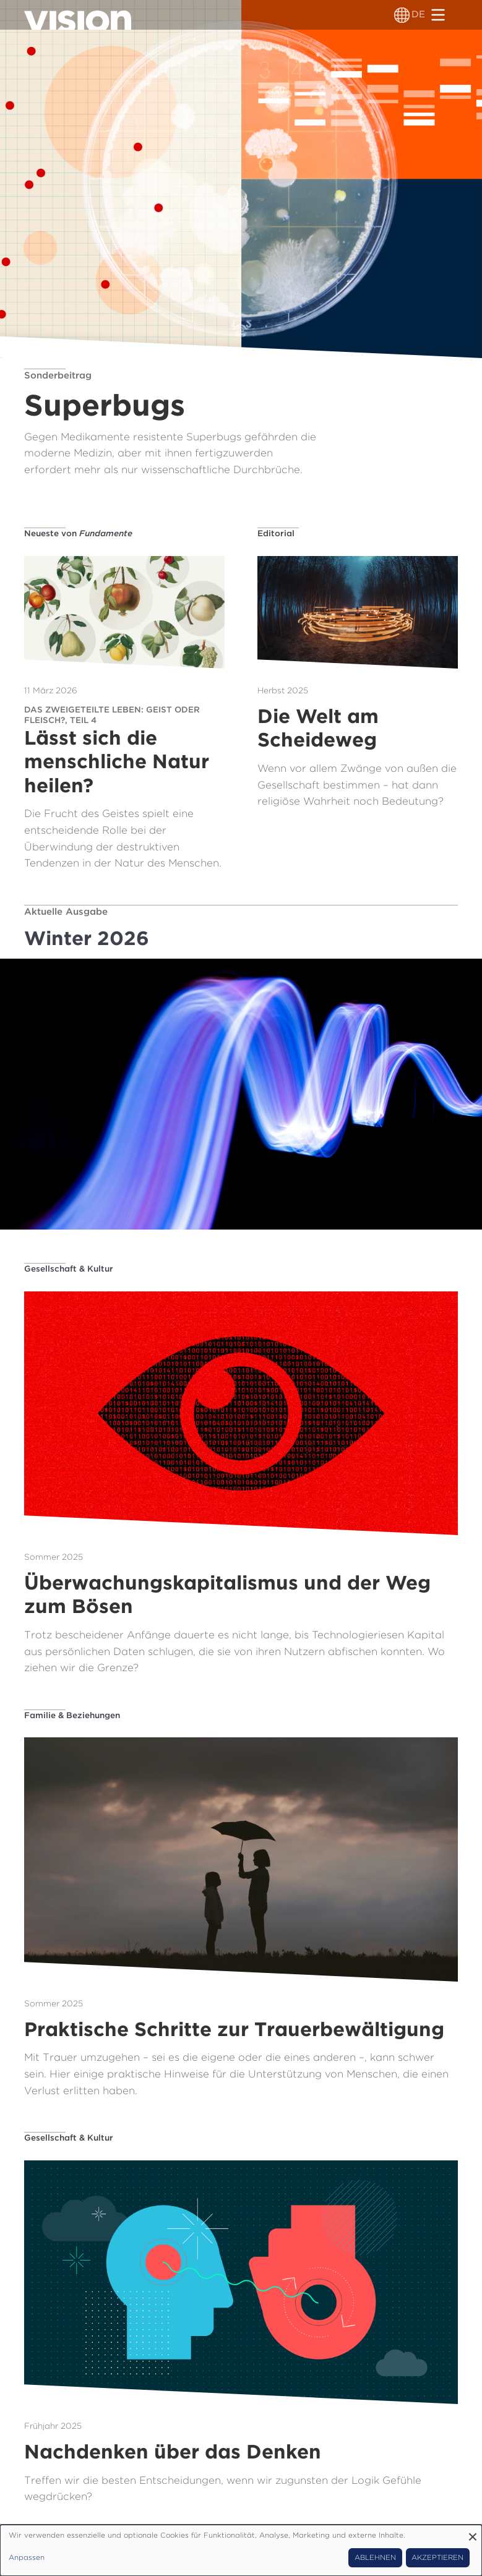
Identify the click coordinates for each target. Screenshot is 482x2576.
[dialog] (241, 2550)
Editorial (276, 533)
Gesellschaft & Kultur (68, 1268)
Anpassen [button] (27, 2557)
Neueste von (78, 533)
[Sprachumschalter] (402, 15)
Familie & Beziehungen (72, 1715)
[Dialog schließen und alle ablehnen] (472, 2532)
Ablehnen (375, 2557)
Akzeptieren (437, 2557)
